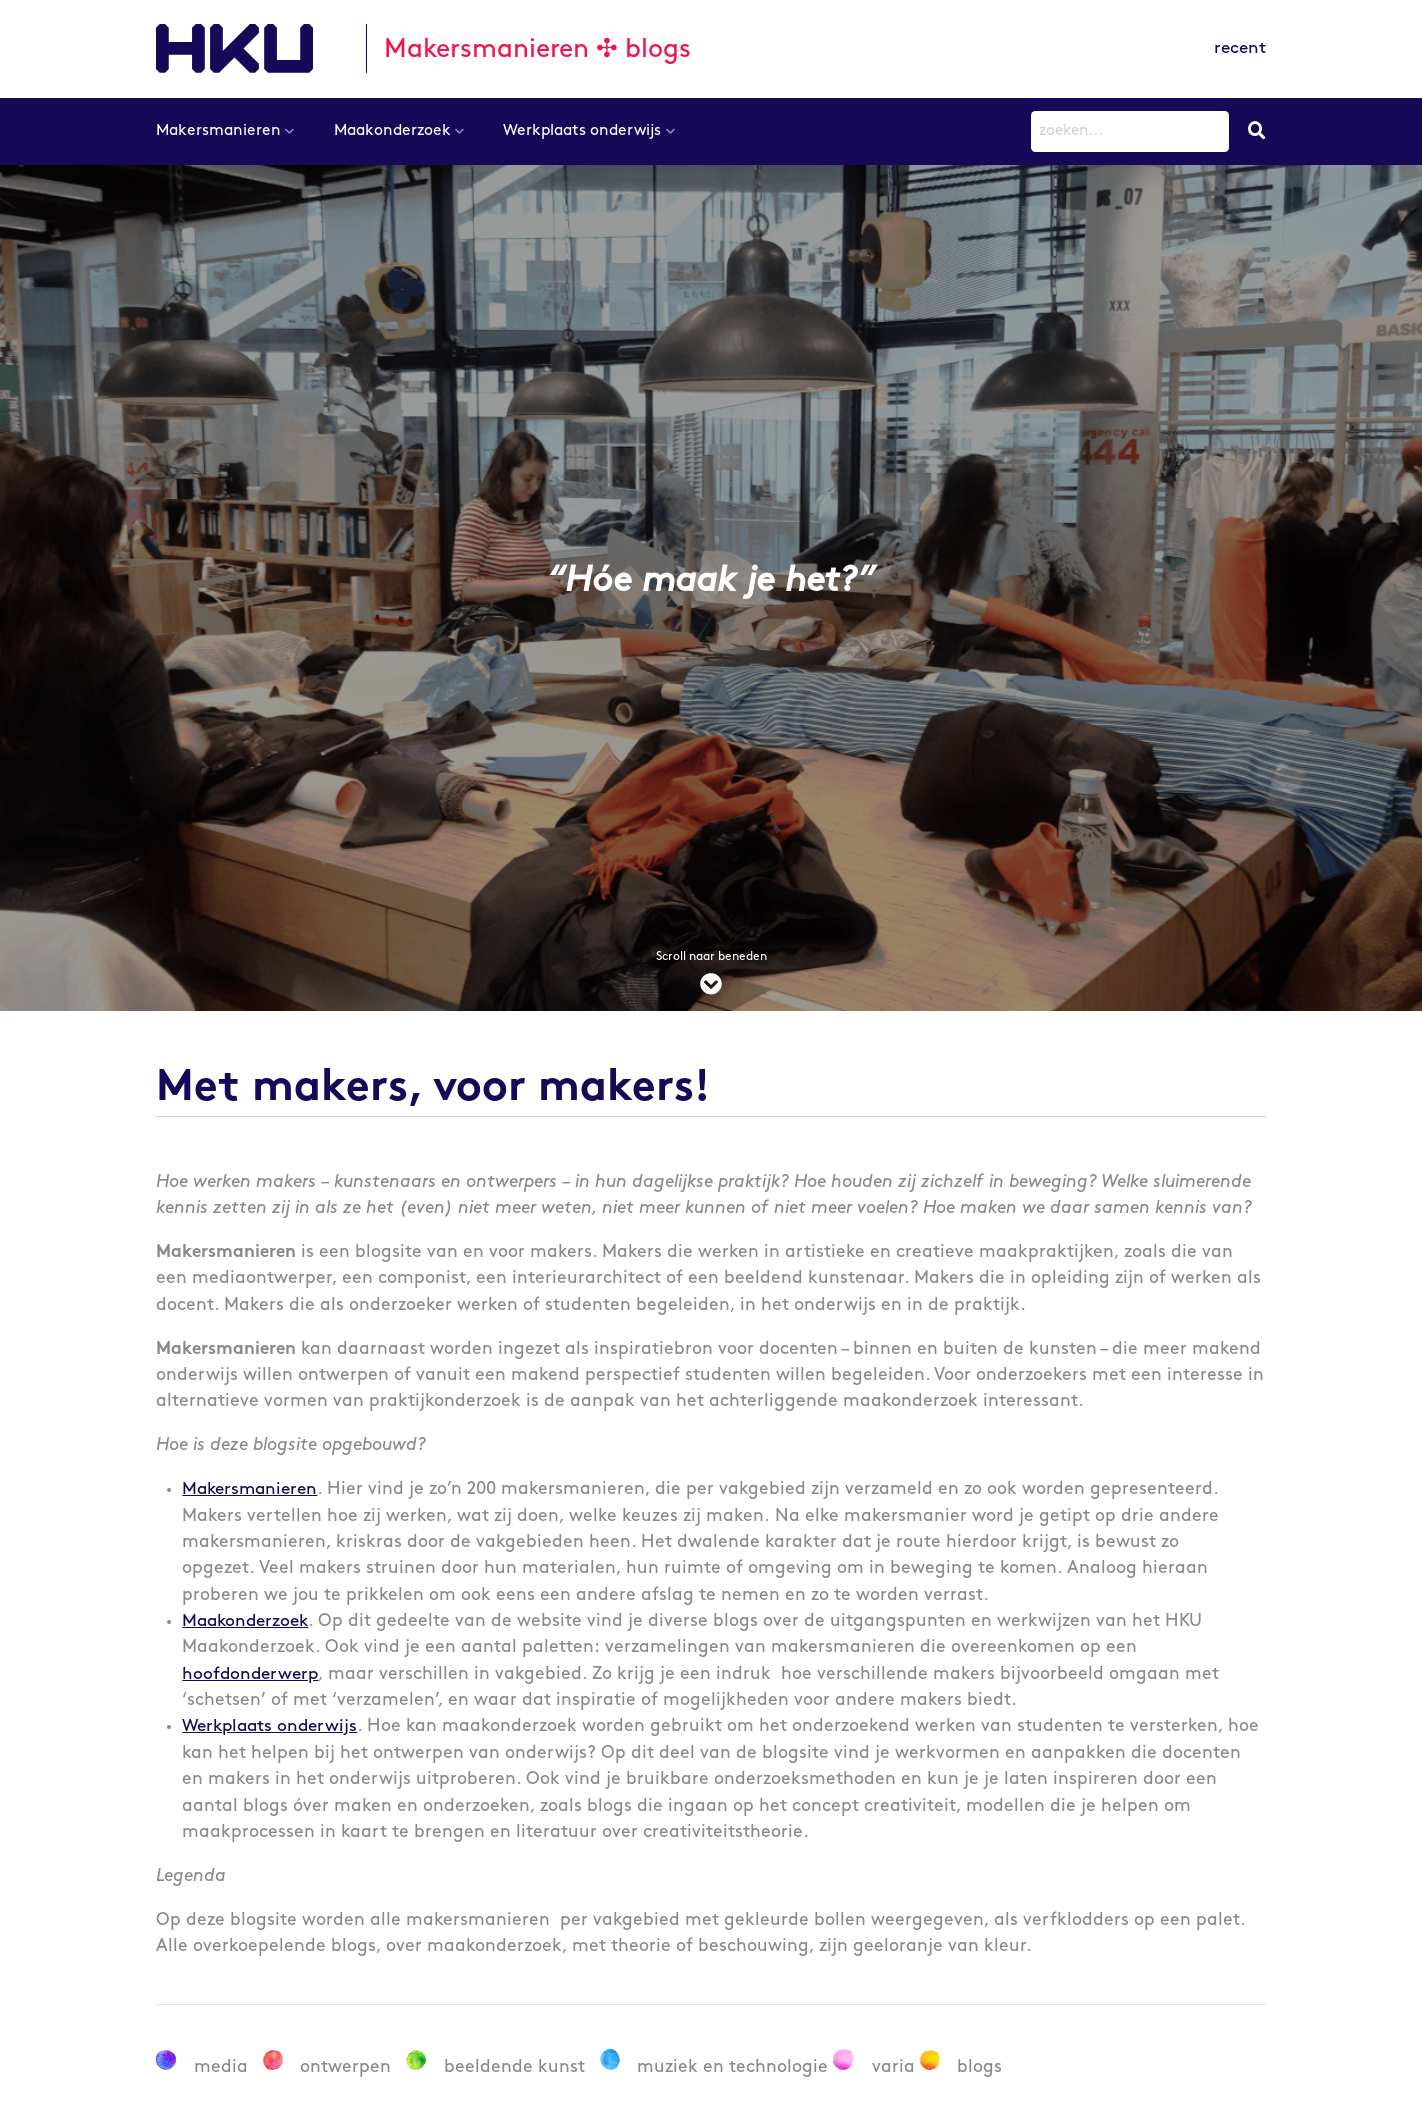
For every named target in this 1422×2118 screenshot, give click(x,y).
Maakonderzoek (392, 131)
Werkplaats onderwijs (582, 131)
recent (1239, 48)
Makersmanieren (218, 131)
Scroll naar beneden (711, 975)
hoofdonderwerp (252, 1674)
